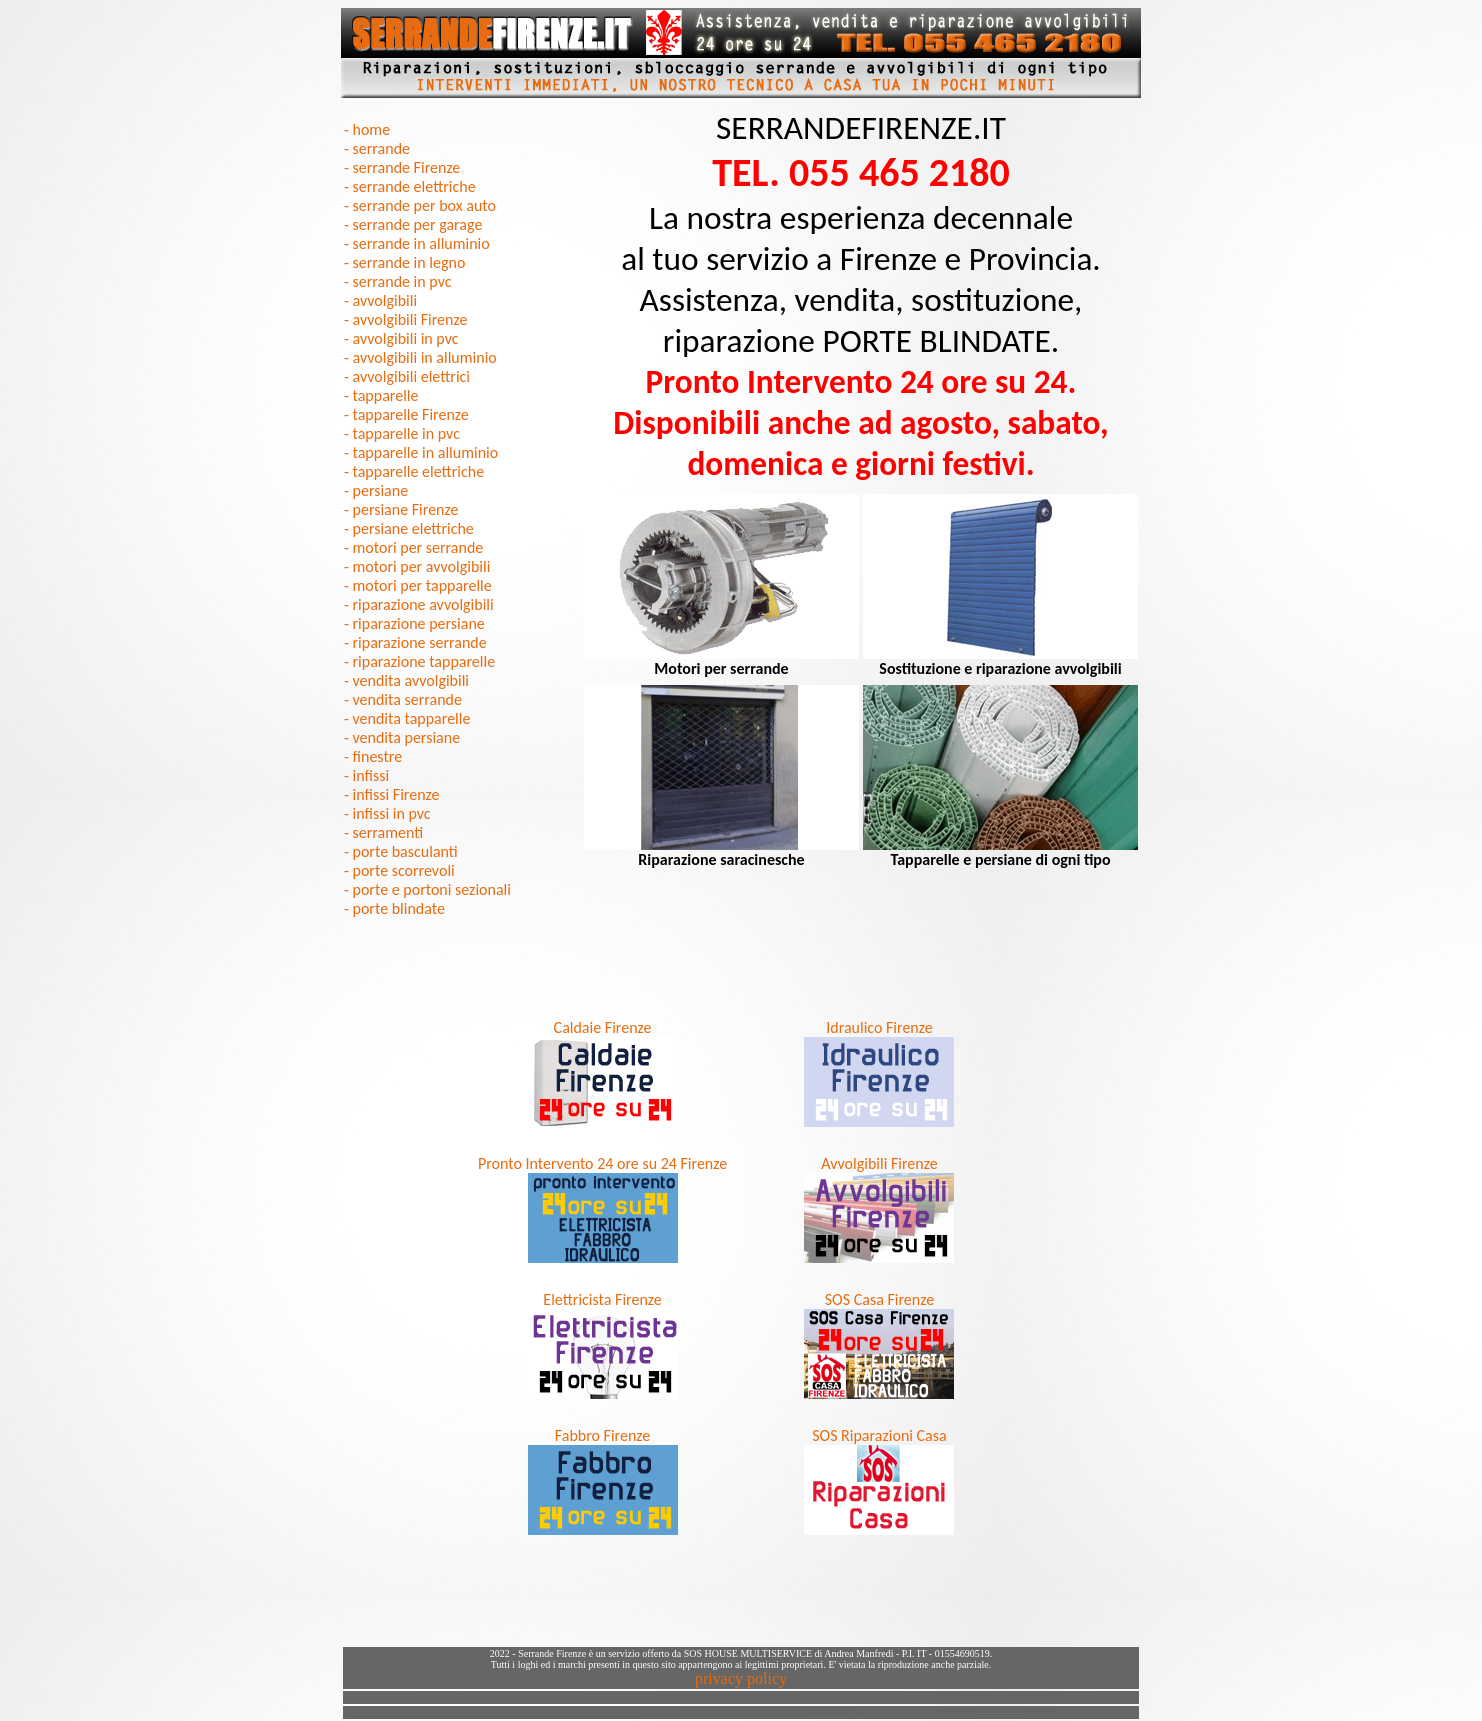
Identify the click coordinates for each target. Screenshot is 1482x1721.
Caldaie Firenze (603, 1027)
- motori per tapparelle (418, 585)
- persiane (376, 490)
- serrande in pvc (397, 281)
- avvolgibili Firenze (405, 319)
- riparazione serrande (415, 642)
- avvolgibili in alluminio (420, 357)
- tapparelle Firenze (406, 414)
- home (367, 129)
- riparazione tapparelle (419, 661)
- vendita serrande (403, 699)
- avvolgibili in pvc (401, 338)
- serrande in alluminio (417, 243)
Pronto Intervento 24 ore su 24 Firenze (602, 1163)
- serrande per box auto (420, 205)
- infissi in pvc (387, 813)
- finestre (373, 756)
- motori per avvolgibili (417, 566)
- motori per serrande (413, 547)
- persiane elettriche (409, 528)
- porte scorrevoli (399, 870)
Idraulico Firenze (879, 1027)
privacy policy (741, 1678)
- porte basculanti (401, 851)
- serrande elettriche (410, 186)
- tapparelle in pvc (402, 433)
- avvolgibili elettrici (407, 376)
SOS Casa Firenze (879, 1299)
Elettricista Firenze (602, 1299)
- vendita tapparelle (407, 718)
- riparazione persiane (414, 623)
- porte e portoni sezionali (427, 889)
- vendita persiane (402, 737)
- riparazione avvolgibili (419, 604)
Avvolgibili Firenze (879, 1163)
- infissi (366, 775)
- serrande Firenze (402, 167)
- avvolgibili (380, 300)
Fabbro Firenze (602, 1435)
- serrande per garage (413, 224)
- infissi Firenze (391, 794)
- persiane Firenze (401, 509)
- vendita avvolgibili (406, 680)
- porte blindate (394, 908)
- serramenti (383, 832)
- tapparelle (381, 395)
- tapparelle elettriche (414, 471)
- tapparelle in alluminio (421, 452)
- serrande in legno (404, 262)
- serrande (377, 148)
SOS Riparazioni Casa (879, 1435)
